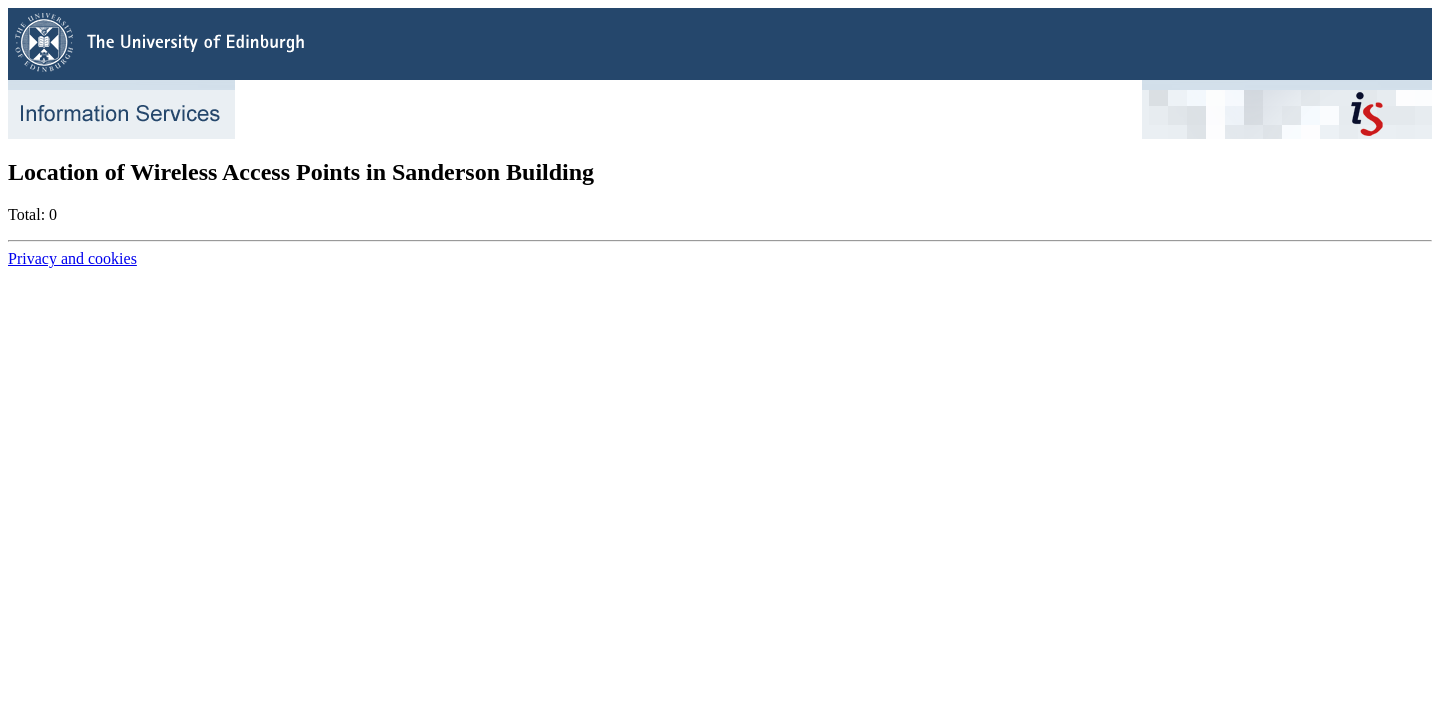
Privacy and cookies (72, 258)
